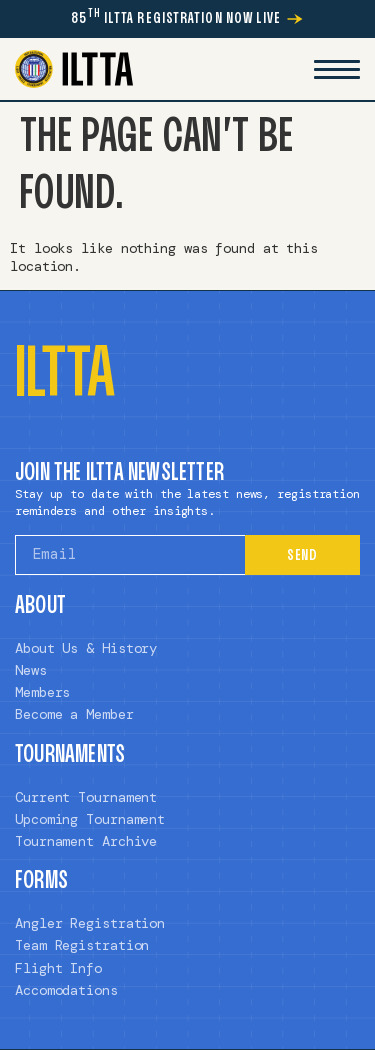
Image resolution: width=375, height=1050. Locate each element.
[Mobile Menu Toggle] (337, 69)
